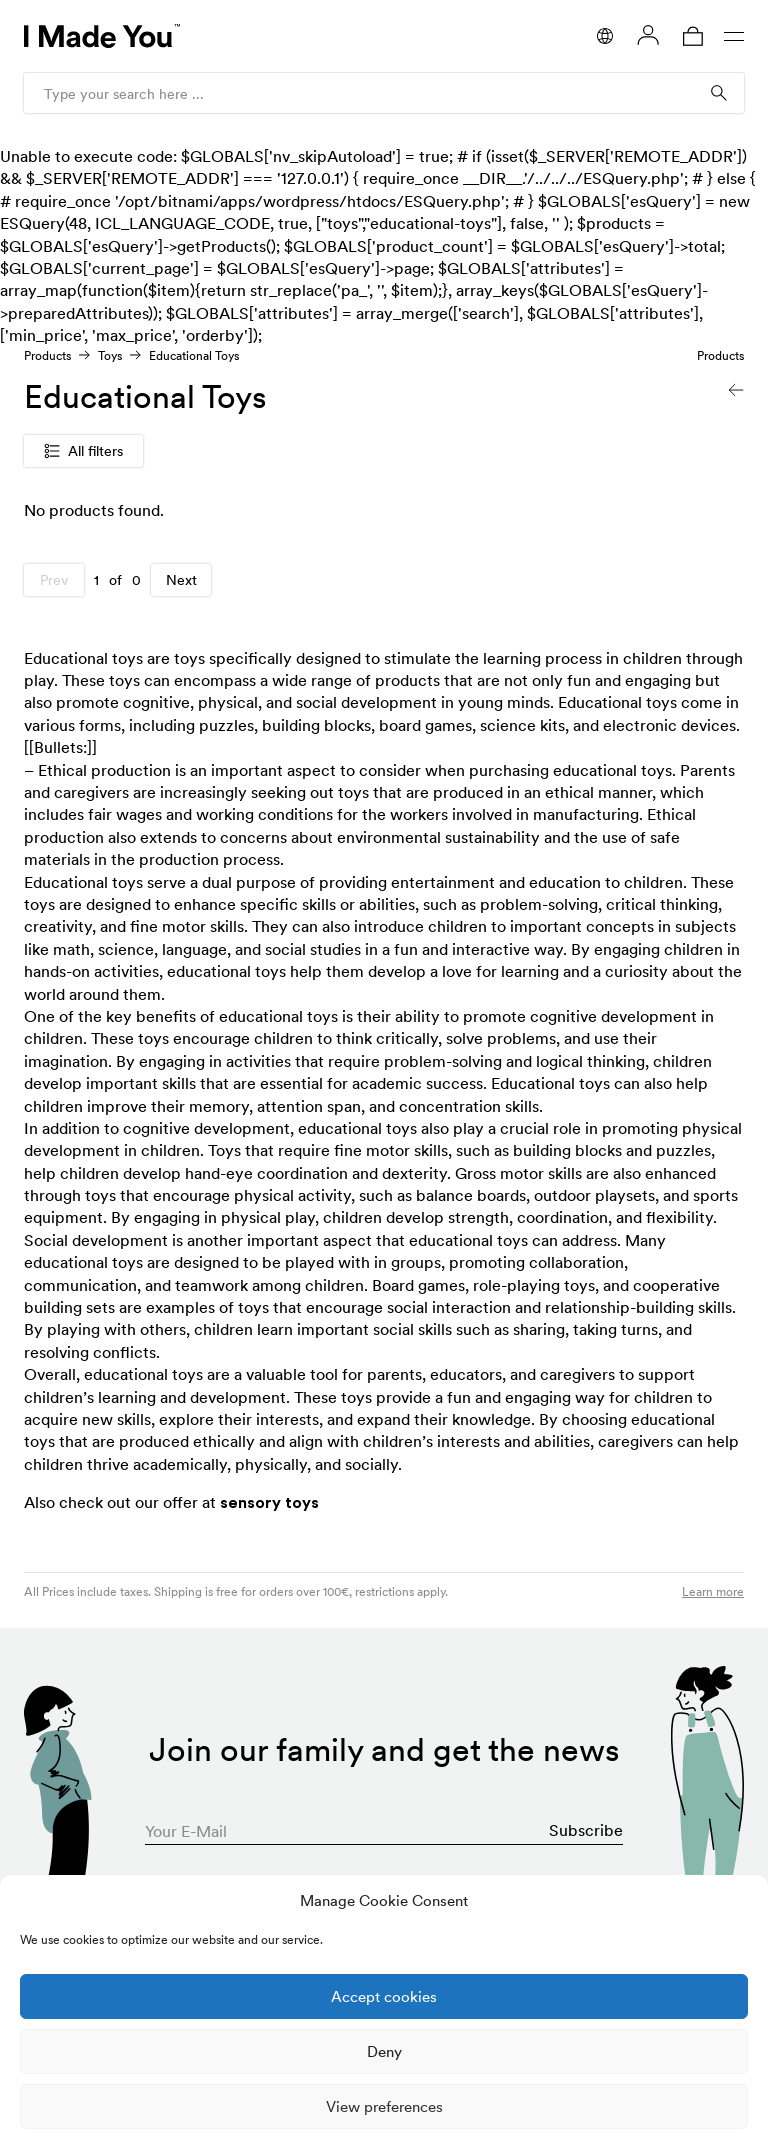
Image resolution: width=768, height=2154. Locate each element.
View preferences (384, 2106)
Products (47, 355)
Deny (384, 2051)
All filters (83, 451)
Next (181, 580)
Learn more (713, 1591)
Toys (110, 355)
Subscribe (586, 1830)
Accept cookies (384, 1996)
